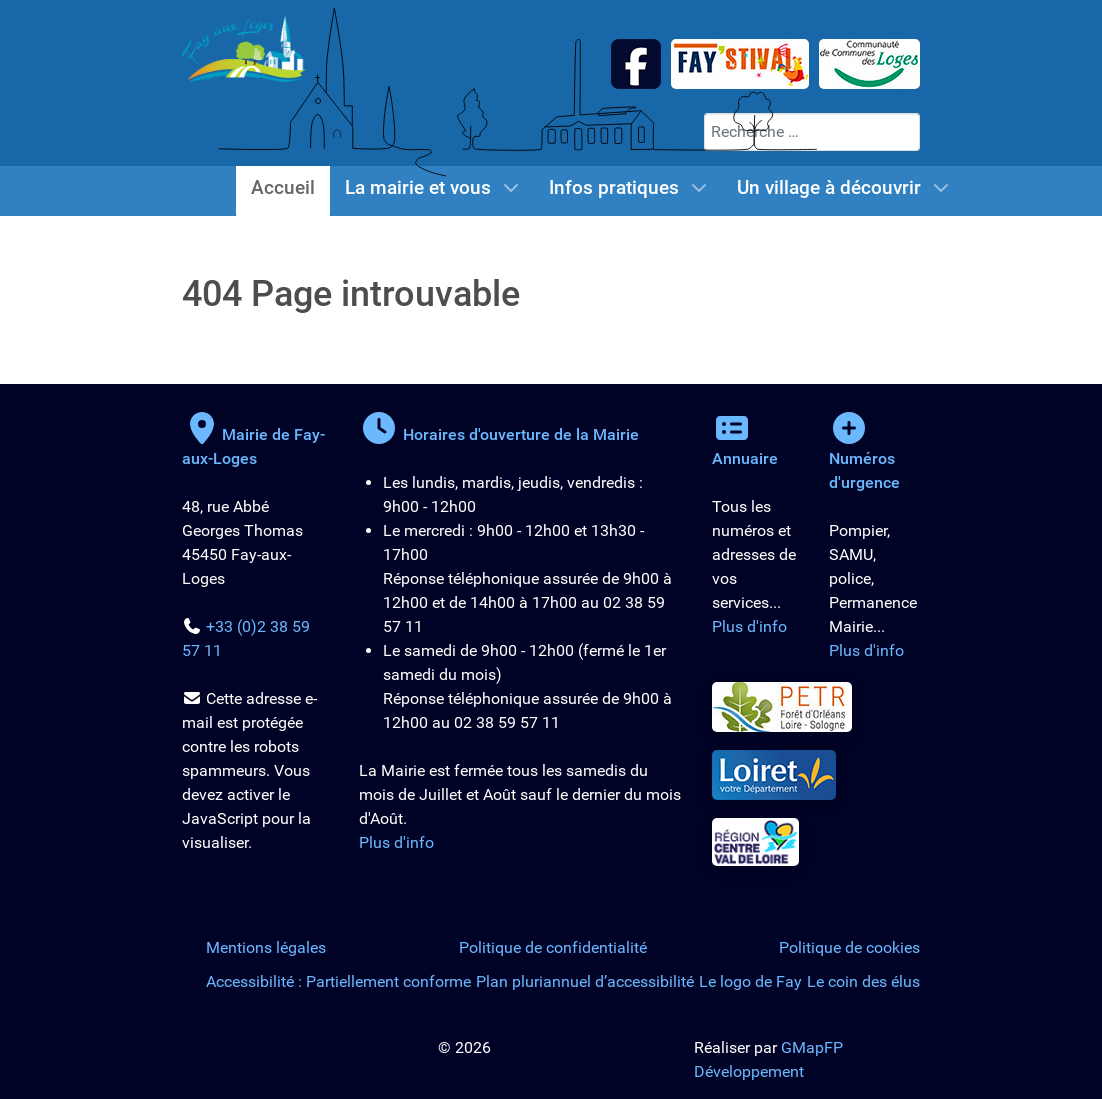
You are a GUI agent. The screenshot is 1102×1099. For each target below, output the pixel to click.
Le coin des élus (863, 981)
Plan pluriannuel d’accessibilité (585, 981)
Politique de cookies (849, 947)
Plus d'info (396, 842)
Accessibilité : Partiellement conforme (338, 981)
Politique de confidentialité (553, 947)
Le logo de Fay (750, 981)
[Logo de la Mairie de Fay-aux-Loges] (244, 47)
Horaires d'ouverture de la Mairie (499, 434)
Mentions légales (266, 947)
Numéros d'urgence (864, 458)
